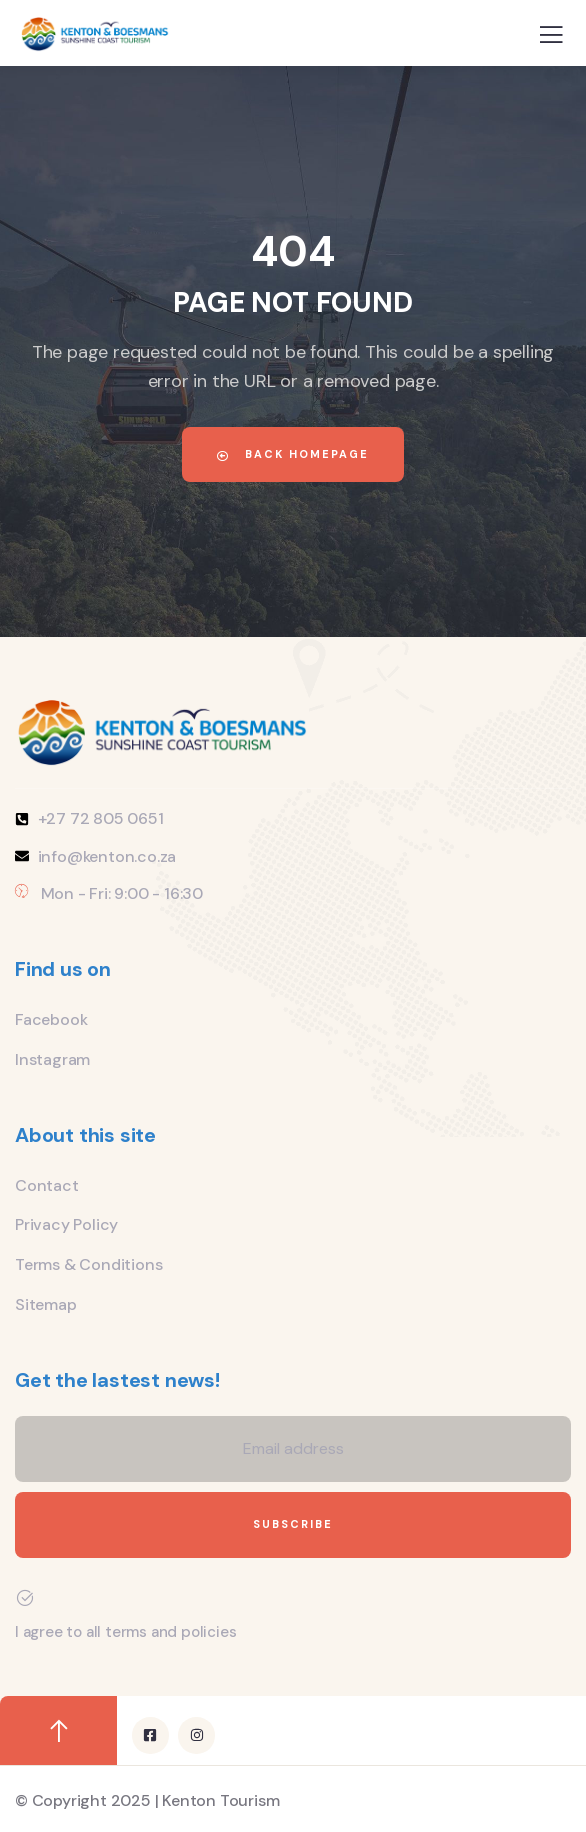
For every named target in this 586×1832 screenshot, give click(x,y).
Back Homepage (293, 454)
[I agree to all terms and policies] (25, 1598)
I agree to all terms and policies (125, 1632)
